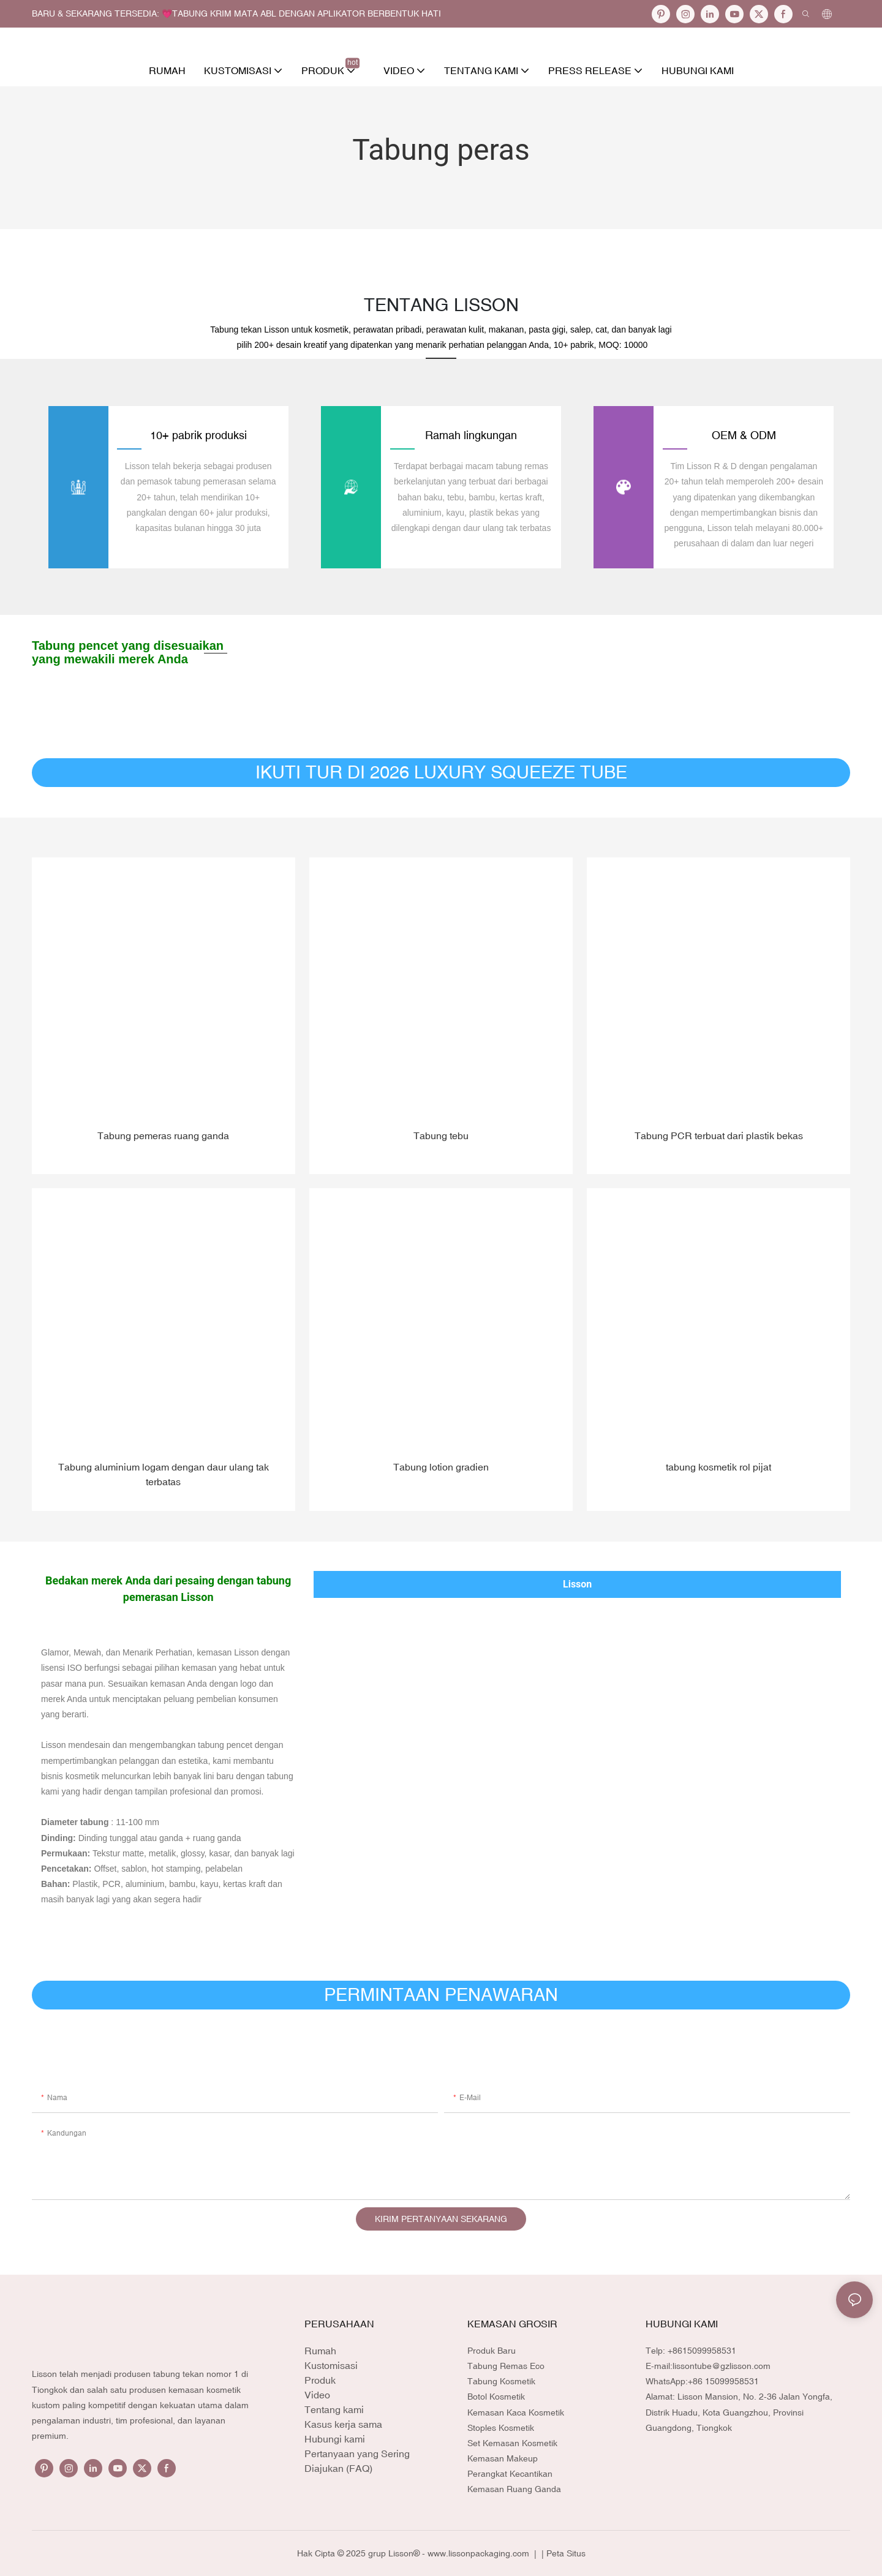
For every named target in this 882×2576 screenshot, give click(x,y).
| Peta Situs (562, 2553)
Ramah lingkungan (471, 434)
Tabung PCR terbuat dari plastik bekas (719, 1134)
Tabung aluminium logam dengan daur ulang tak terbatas (163, 1473)
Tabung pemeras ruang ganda (163, 1134)
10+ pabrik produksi (198, 434)
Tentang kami (334, 2408)
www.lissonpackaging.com (480, 2553)
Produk (320, 2379)
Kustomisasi (331, 2364)
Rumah (320, 2350)
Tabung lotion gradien (441, 1466)
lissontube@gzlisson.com (722, 2365)
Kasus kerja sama (343, 2423)
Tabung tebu (441, 1134)
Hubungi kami (334, 2438)
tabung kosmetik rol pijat (718, 1466)
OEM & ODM (744, 434)
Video (317, 2394)
